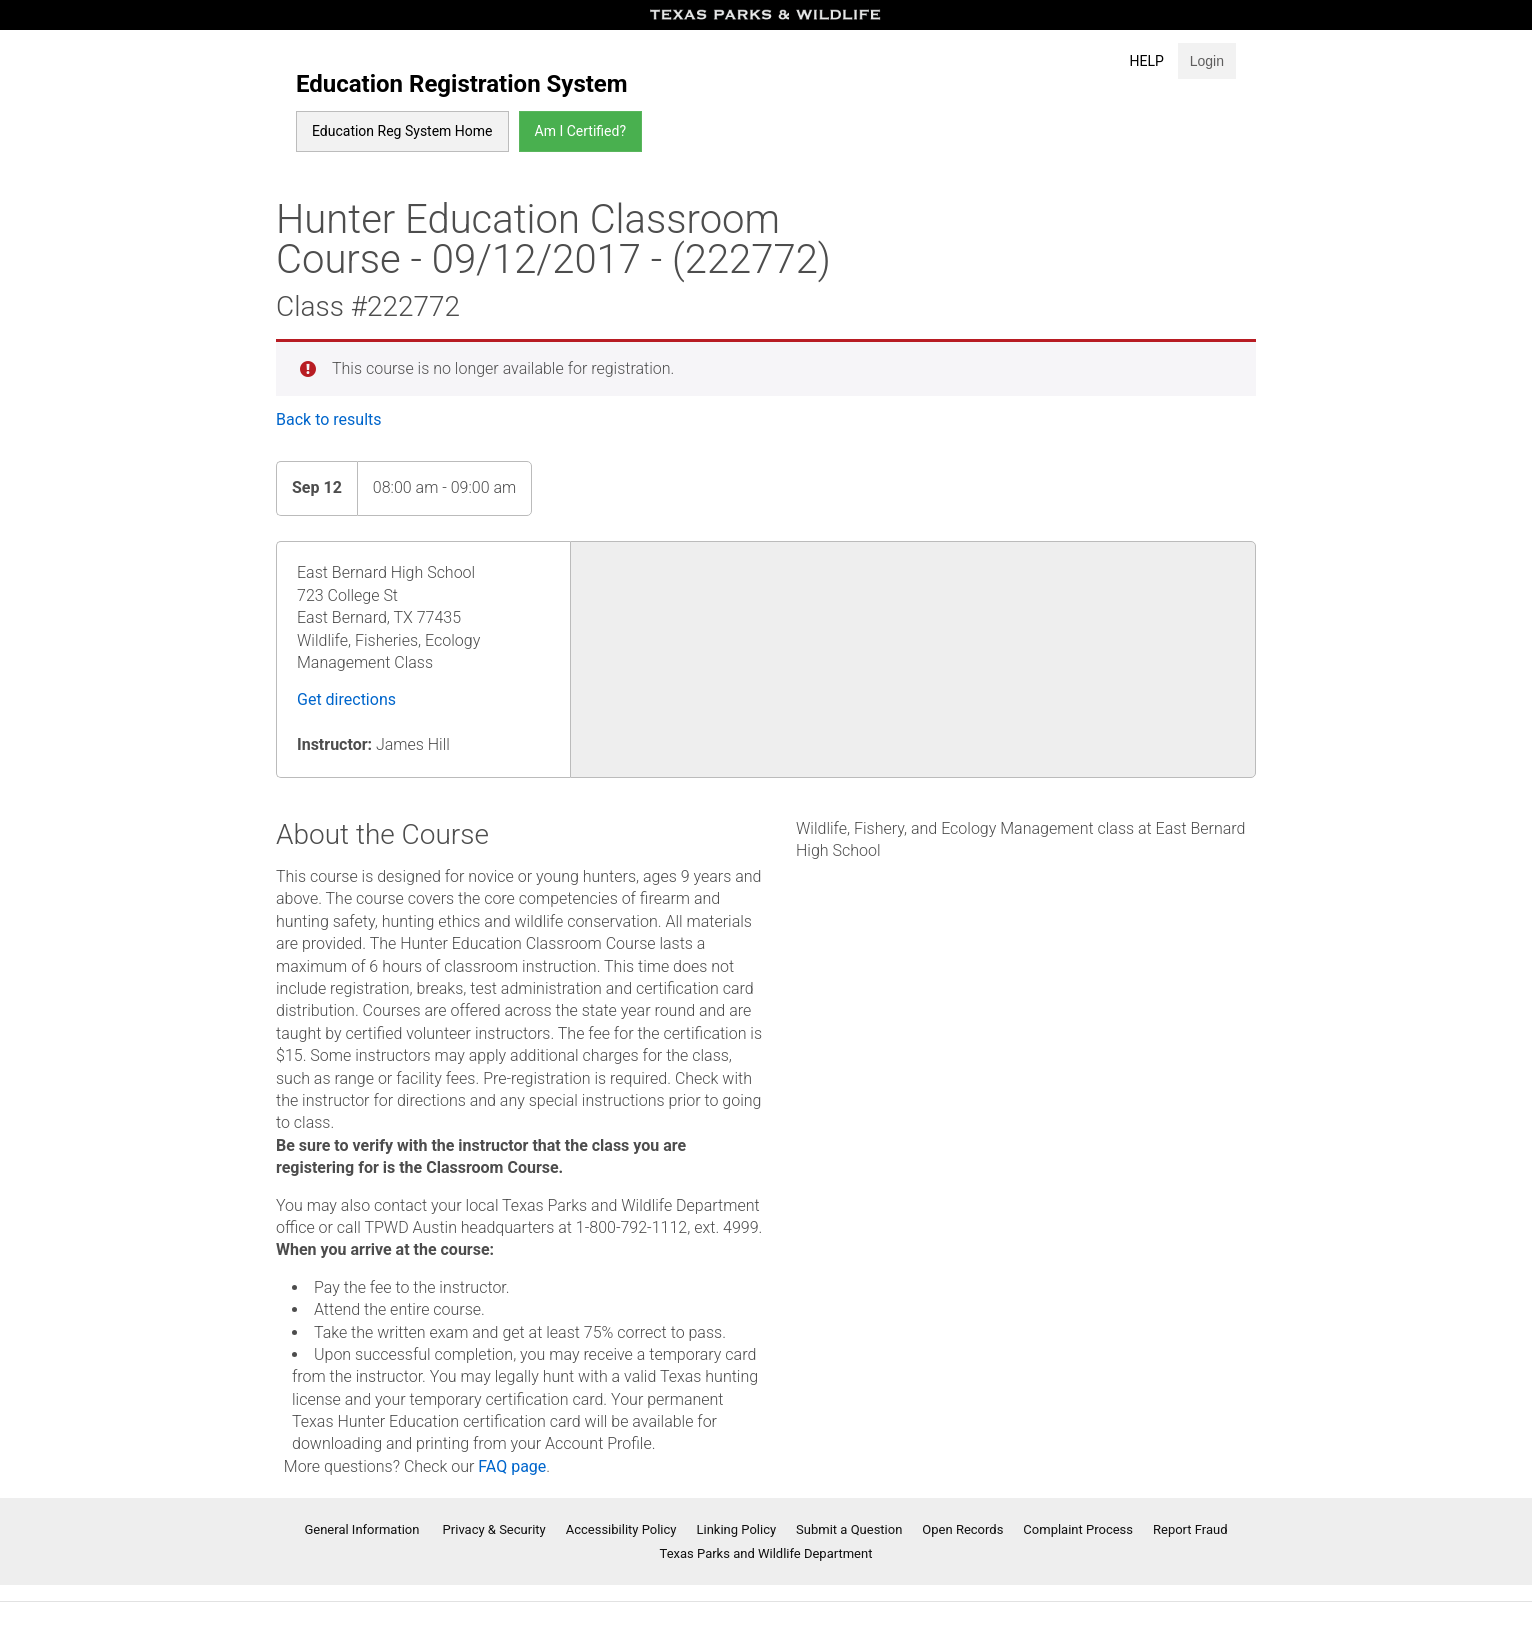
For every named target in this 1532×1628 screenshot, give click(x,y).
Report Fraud (1190, 1529)
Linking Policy (737, 1529)
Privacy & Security (494, 1529)
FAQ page (512, 1466)
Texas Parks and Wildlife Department (766, 1553)
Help (1147, 61)
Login (1207, 61)
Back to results (329, 419)
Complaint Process (1078, 1529)
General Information (363, 1529)
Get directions (346, 699)
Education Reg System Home (402, 131)
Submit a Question (849, 1529)
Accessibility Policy (621, 1529)
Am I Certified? (580, 131)
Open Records (962, 1529)
